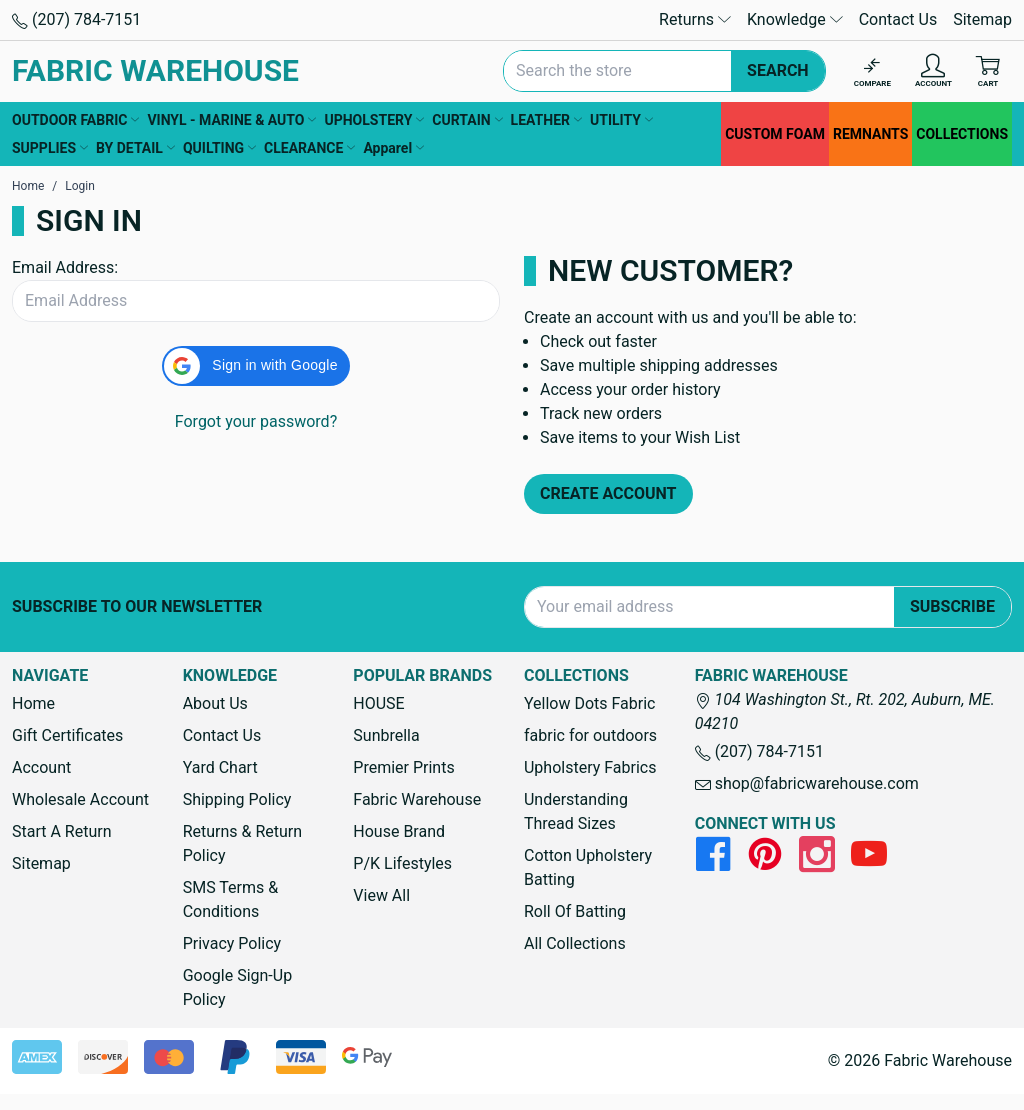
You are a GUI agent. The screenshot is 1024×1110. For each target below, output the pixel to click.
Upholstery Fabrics (590, 767)
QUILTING (219, 148)
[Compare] (872, 71)
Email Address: (65, 267)
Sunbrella (386, 735)
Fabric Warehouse (417, 799)
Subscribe (952, 606)
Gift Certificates (67, 735)
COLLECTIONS (962, 134)
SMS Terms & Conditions (231, 899)
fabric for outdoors (590, 735)
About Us (215, 703)
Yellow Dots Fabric (590, 703)
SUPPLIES (50, 148)
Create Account (608, 493)
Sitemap (982, 19)
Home (33, 703)
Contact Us (898, 19)
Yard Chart (220, 767)
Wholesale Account (80, 799)
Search (778, 70)
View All (381, 895)
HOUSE (378, 703)
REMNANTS (870, 134)
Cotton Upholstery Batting (588, 867)
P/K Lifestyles (402, 863)
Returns (695, 19)
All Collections (575, 943)
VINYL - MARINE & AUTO (231, 120)
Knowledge (795, 19)
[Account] (933, 71)
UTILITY (621, 120)
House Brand (399, 831)
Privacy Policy (232, 943)
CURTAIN (467, 120)
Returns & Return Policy (242, 843)
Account (41, 767)
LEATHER (546, 120)
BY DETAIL (135, 148)
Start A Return (62, 831)
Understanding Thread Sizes (576, 811)
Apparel (393, 148)
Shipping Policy (237, 799)
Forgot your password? (256, 421)
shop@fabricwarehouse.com (807, 783)
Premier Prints (403, 767)
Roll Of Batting (575, 911)
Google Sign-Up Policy (237, 987)
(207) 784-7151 (76, 19)
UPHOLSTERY (374, 120)
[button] (255, 366)
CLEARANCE (309, 148)
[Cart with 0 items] (988, 71)
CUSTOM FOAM (775, 134)
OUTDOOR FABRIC (75, 120)
